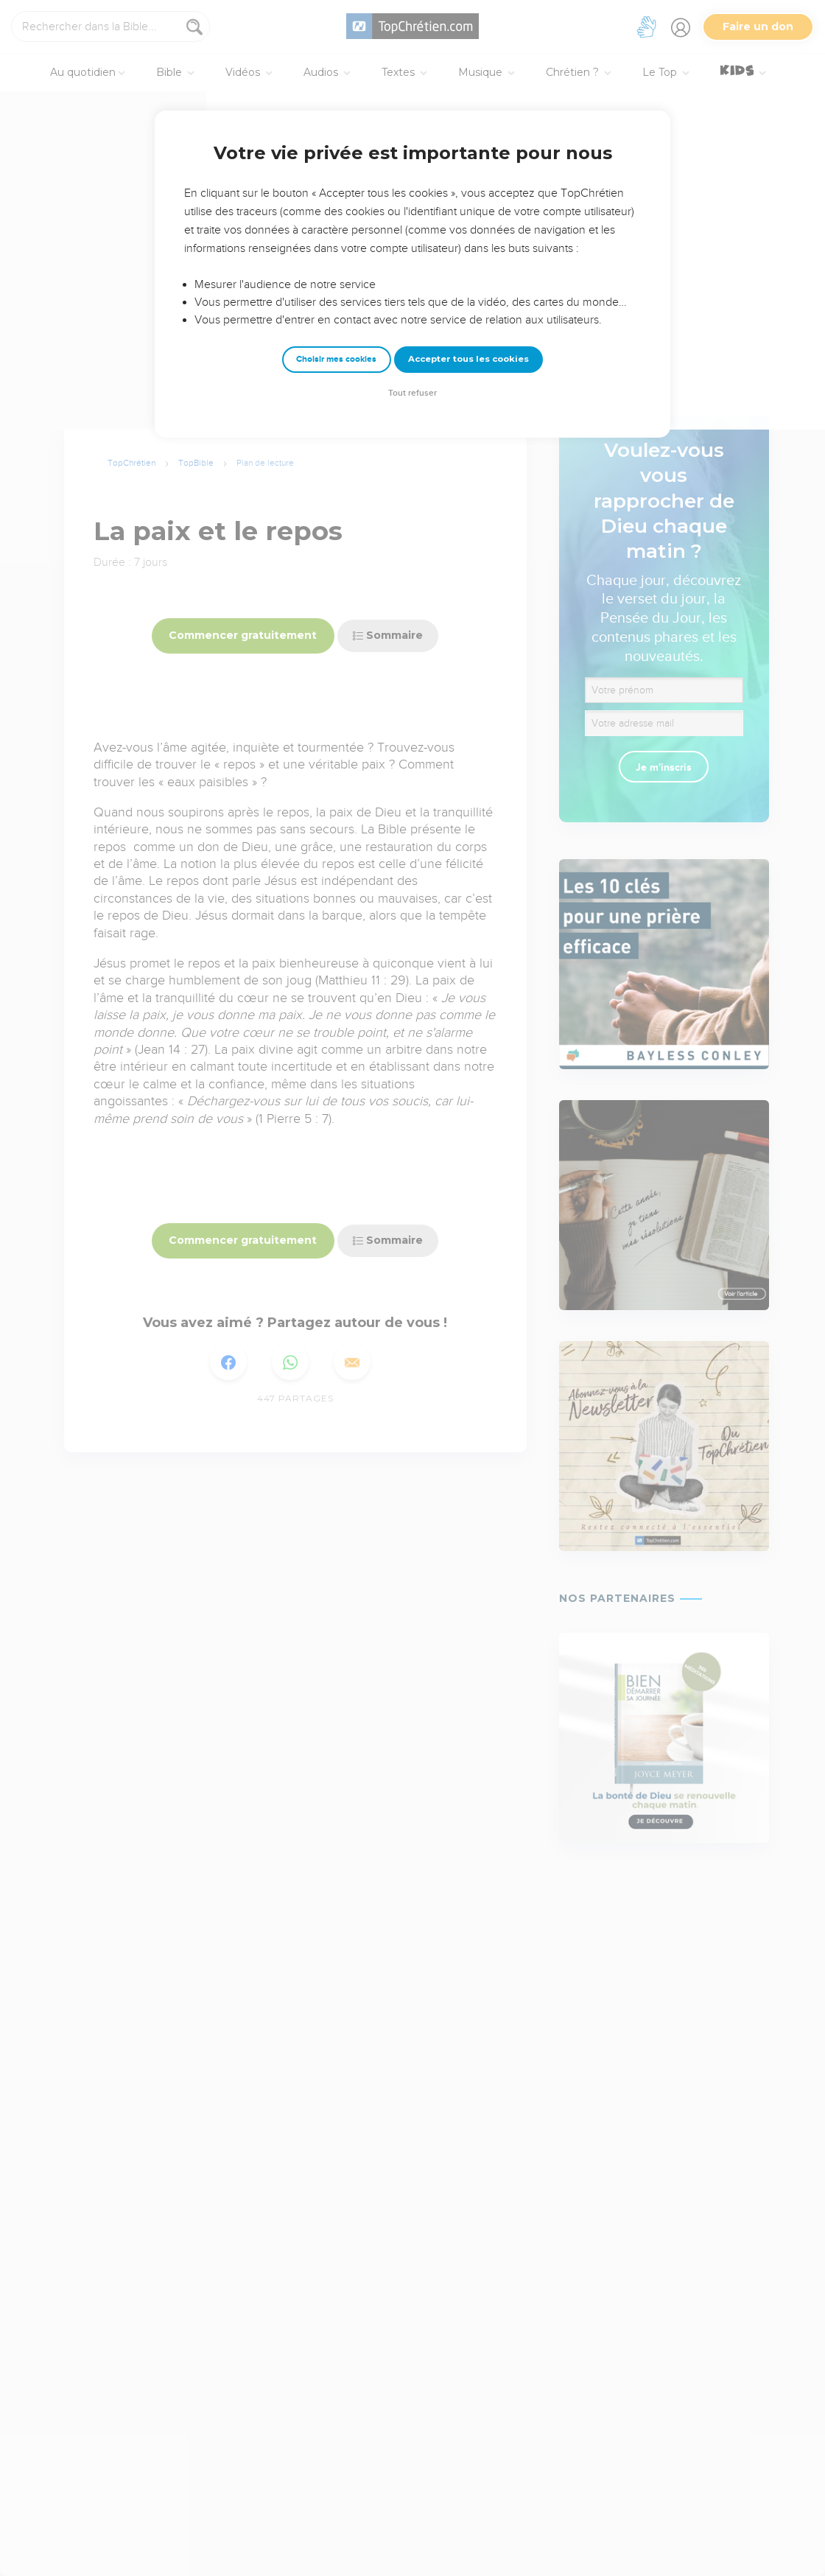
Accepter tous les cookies (468, 359)
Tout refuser (412, 393)
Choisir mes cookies (336, 359)
